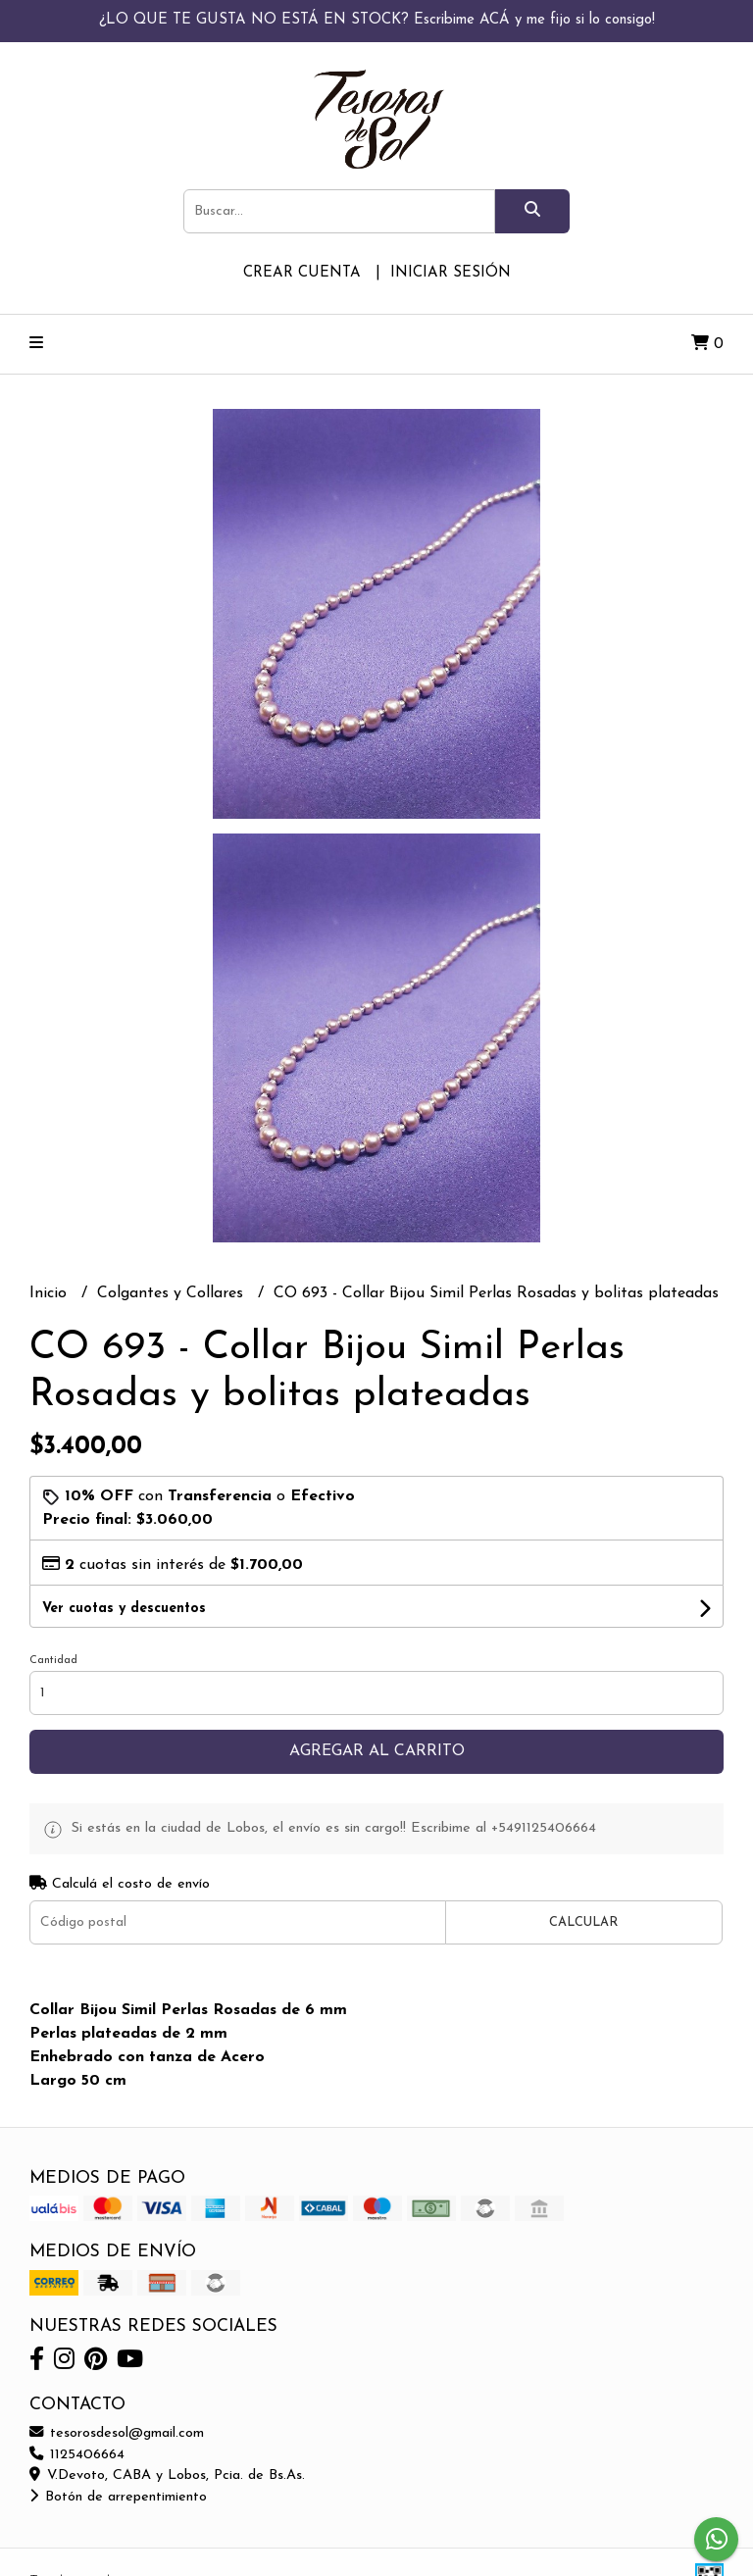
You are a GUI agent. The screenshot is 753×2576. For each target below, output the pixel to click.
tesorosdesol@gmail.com (116, 2433)
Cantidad (53, 1660)
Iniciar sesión (450, 273)
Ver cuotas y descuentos (124, 1608)
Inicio (50, 1293)
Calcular (583, 1922)
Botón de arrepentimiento (118, 2497)
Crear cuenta (302, 273)
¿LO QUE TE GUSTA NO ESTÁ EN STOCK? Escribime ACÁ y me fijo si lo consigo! (377, 20)
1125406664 (77, 2455)
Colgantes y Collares (172, 1293)
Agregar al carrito (377, 1751)
